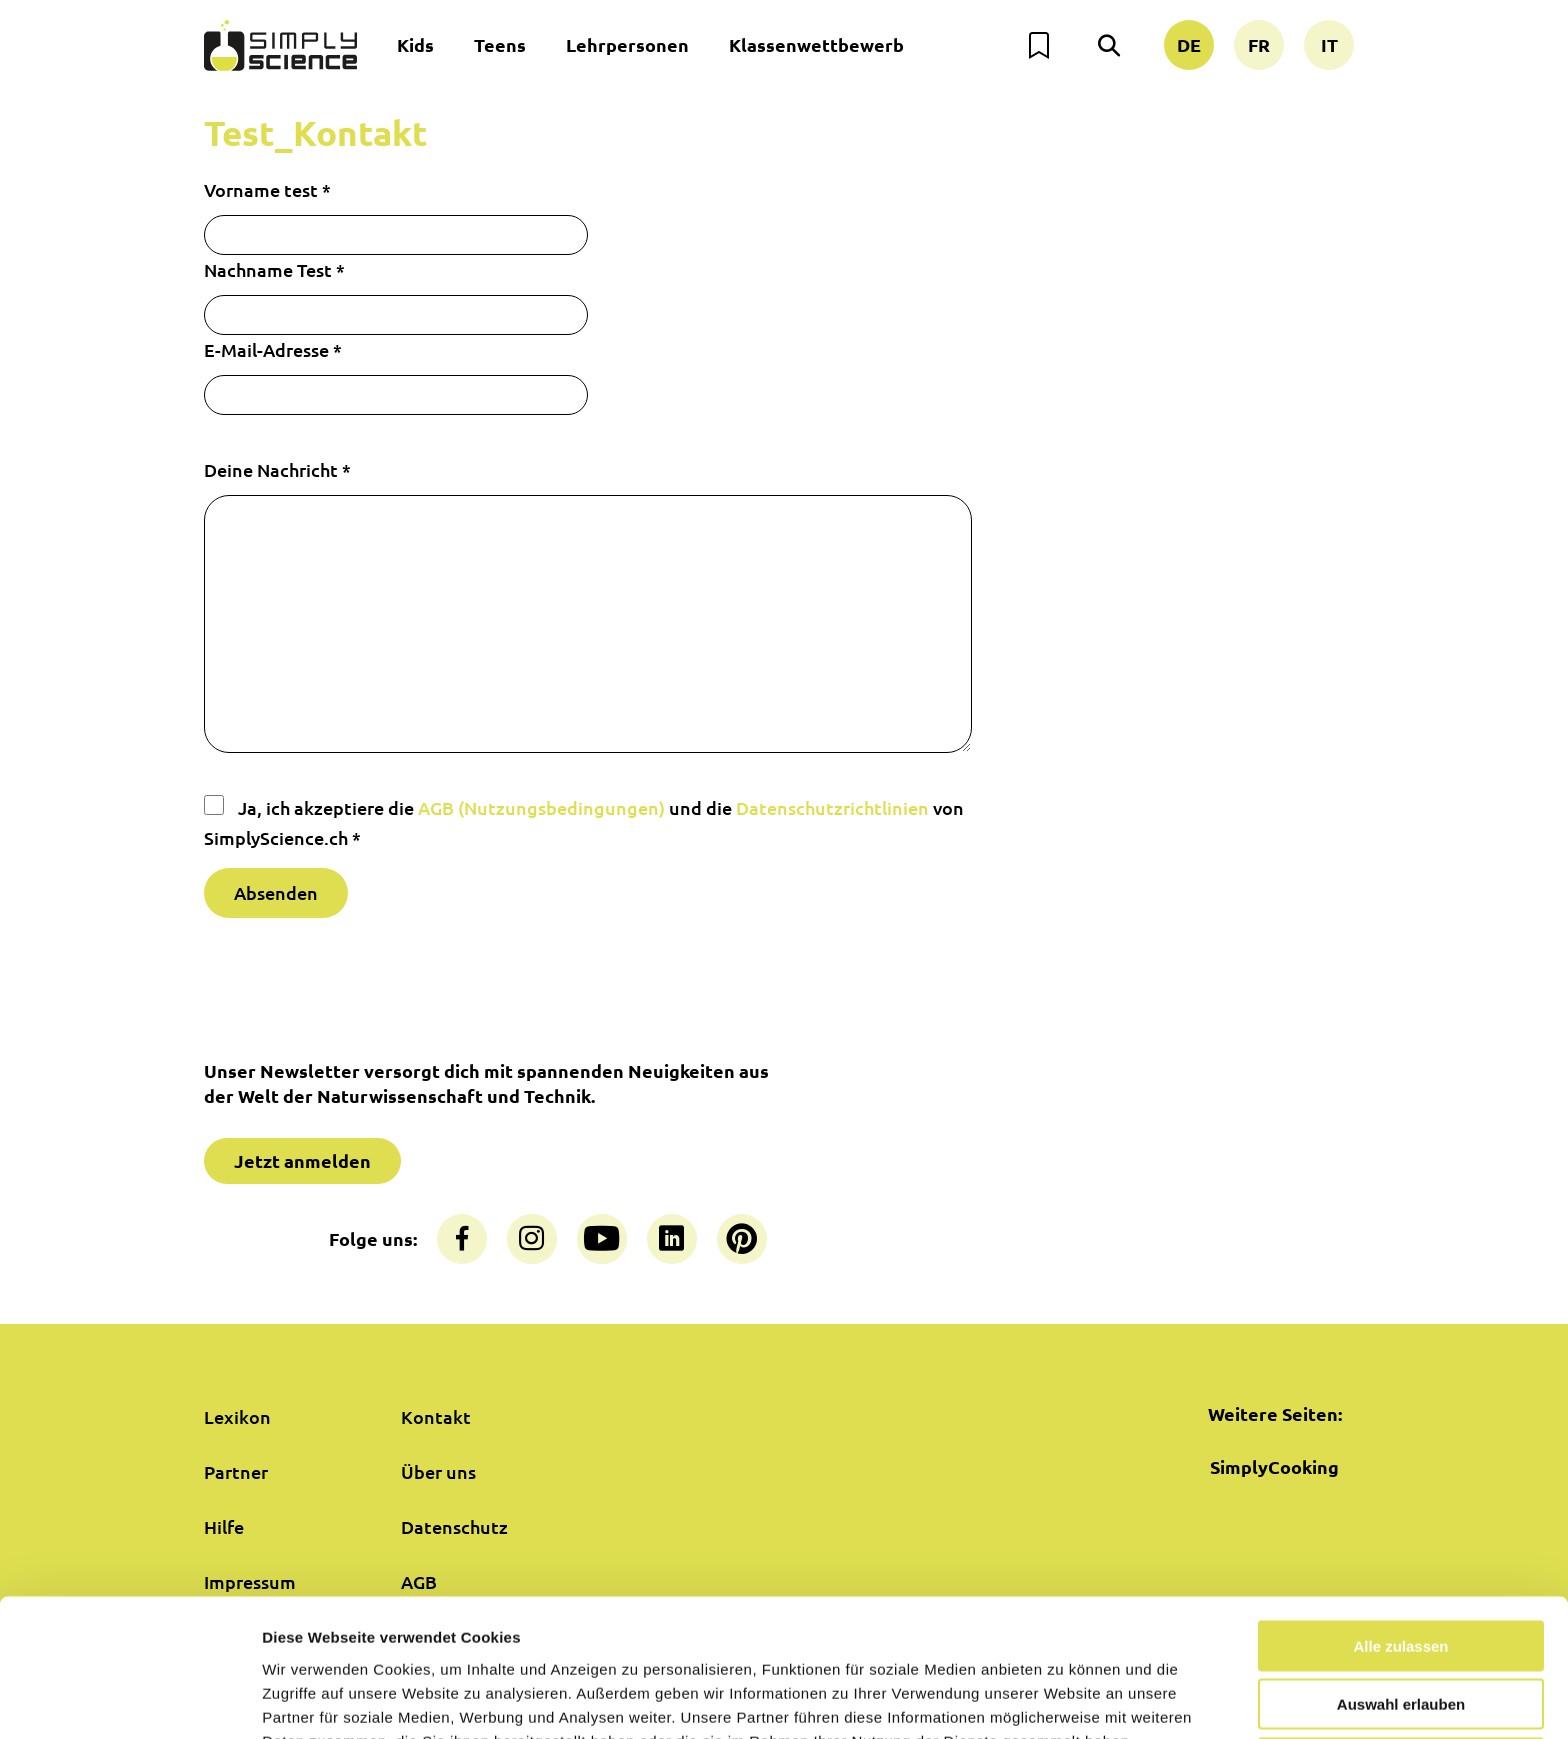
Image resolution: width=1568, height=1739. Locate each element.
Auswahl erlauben (1401, 1598)
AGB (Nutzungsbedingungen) (541, 807)
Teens (500, 44)
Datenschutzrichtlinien (832, 807)
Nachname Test (274, 269)
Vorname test (267, 189)
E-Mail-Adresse (273, 349)
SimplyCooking (1274, 1466)
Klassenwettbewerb (816, 44)
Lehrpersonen (627, 44)
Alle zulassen (1400, 1539)
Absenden (276, 892)
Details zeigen (1063, 1699)
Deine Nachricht (277, 469)
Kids (415, 44)
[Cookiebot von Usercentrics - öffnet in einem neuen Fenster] (129, 1700)
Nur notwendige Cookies (1401, 1656)
